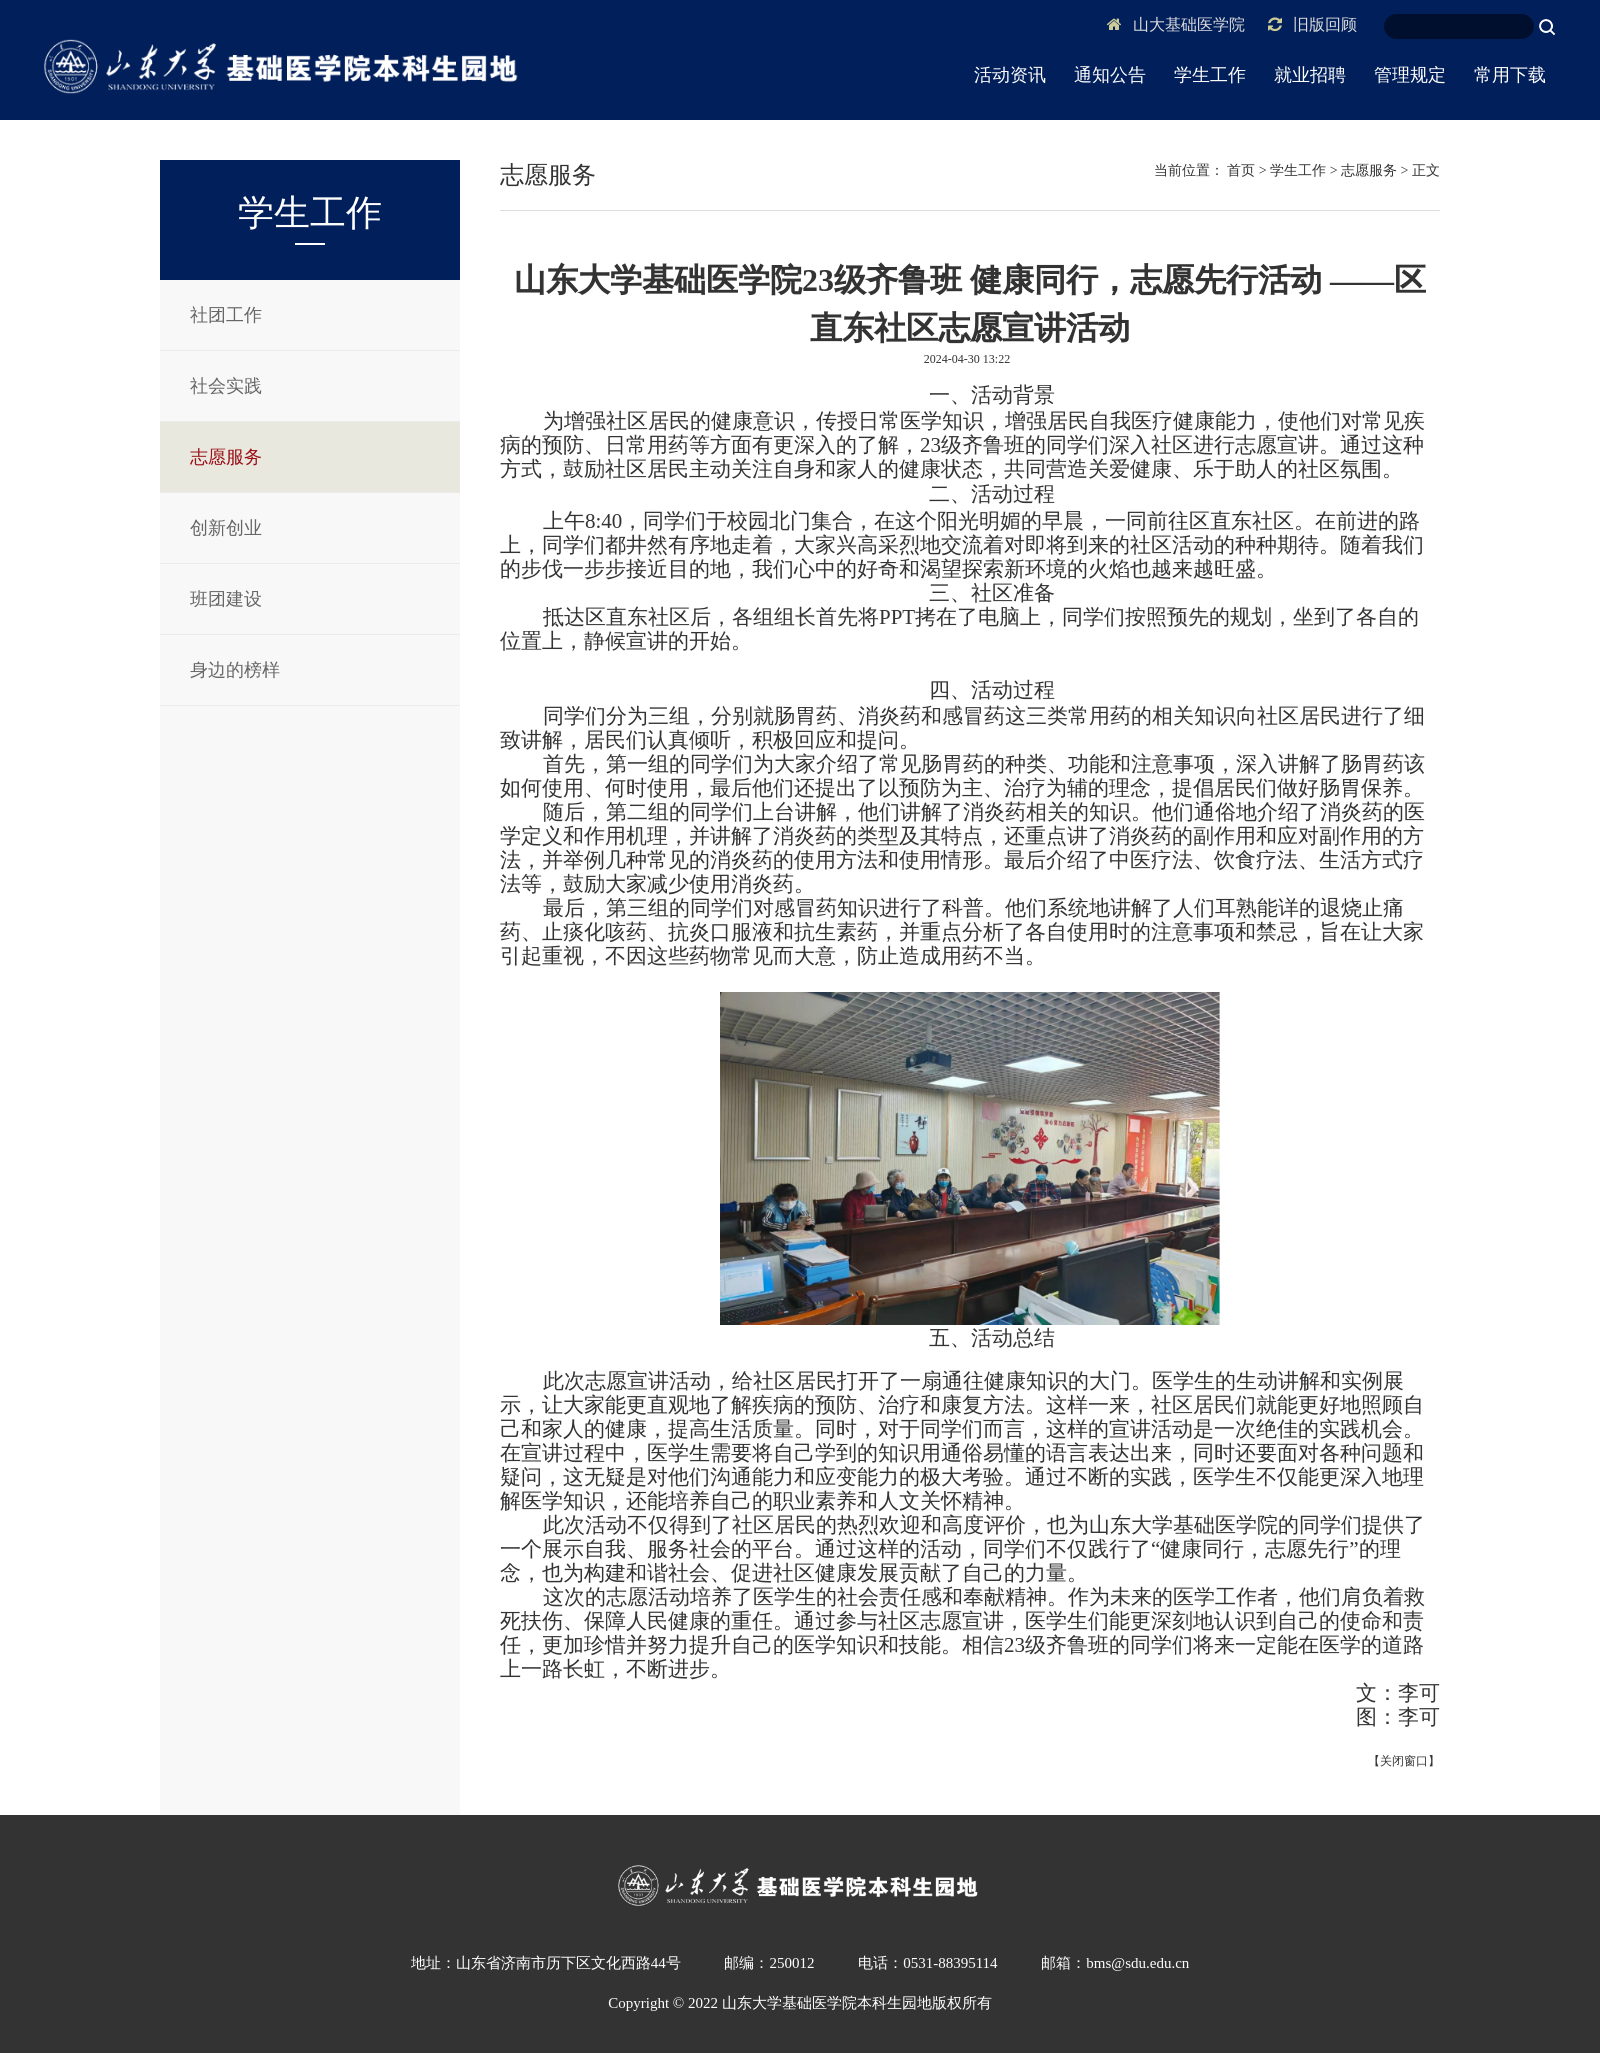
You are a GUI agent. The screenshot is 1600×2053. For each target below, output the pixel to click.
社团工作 (226, 315)
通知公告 (1110, 75)
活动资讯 (1010, 75)
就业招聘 (1310, 75)
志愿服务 (226, 457)
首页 (1241, 170)
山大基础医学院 (1176, 24)
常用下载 (1510, 75)
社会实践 (226, 386)
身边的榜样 (235, 670)
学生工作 (1210, 75)
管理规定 (1410, 75)
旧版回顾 (1312, 24)
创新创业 (226, 528)
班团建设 (226, 599)
